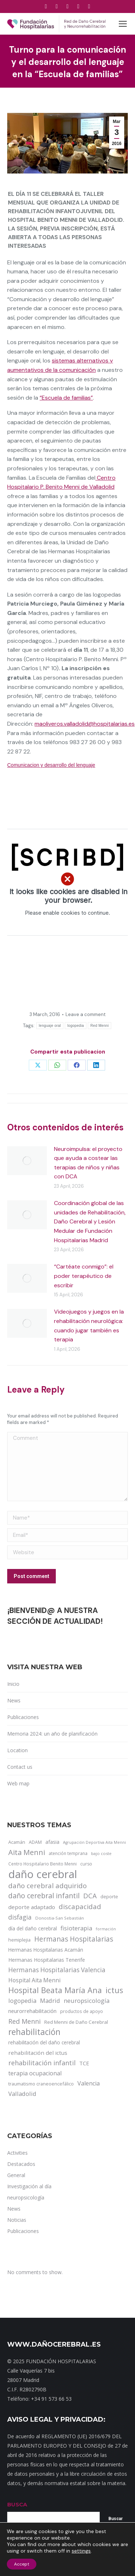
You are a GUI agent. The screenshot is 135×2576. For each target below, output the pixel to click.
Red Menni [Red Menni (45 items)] (24, 2021)
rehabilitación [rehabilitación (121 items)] (34, 2032)
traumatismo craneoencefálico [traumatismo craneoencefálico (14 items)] (41, 2083)
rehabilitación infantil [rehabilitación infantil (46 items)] (42, 2062)
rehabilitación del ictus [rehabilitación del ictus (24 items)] (37, 2052)
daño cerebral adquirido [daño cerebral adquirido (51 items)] (47, 1885)
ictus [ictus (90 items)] (114, 1990)
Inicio (13, 1683)
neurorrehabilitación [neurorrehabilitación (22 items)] (32, 2010)
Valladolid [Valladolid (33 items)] (22, 2093)
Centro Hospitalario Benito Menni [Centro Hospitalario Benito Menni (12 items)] (42, 1864)
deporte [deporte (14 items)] (109, 1896)
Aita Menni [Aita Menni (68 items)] (26, 1852)
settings (81, 2551)
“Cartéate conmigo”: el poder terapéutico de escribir (83, 1276)
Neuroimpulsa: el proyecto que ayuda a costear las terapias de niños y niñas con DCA (88, 1163)
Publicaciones (23, 1717)
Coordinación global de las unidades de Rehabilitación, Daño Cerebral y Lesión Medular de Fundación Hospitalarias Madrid (90, 1221)
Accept (21, 2564)
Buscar (115, 2518)
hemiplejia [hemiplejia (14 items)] (19, 1940)
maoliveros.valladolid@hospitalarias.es (85, 723)
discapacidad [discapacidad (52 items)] (80, 1906)
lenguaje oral (50, 1026)
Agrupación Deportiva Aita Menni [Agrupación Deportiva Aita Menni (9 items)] (94, 1842)
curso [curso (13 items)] (86, 1864)
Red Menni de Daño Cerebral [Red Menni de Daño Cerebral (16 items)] (76, 2022)
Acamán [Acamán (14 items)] (16, 1842)
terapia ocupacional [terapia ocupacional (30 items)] (35, 2073)
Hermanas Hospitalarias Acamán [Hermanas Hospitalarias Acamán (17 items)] (45, 1949)
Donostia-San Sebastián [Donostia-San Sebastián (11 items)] (59, 1918)
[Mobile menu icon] (123, 24)
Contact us (19, 1766)
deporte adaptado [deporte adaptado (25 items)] (31, 1907)
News (14, 1700)
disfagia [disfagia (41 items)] (20, 1917)
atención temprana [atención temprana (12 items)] (68, 1853)
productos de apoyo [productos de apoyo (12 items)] (81, 2011)
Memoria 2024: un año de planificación (52, 1733)
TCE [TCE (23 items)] (84, 2063)
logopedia (75, 1026)
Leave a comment (85, 1014)
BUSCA (17, 2504)
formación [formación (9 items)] (106, 1928)
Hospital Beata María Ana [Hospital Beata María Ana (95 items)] (55, 1990)
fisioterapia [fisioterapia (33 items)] (76, 1928)
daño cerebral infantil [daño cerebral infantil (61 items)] (44, 1895)
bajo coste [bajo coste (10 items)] (101, 1853)
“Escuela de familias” (66, 397)
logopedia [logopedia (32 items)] (22, 2000)
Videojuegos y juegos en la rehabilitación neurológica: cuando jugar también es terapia (89, 1325)
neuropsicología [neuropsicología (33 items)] (86, 2000)
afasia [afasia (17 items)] (52, 1841)
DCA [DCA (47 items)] (90, 1895)
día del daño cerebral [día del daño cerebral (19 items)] (32, 1928)
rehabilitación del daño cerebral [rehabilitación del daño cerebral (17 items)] (44, 2042)
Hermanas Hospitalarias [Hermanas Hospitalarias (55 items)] (73, 1939)
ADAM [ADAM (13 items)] (35, 1842)
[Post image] (27, 1160)
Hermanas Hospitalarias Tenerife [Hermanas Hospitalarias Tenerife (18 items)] (46, 1959)
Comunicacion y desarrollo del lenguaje (51, 765)
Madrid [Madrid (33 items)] (50, 2000)
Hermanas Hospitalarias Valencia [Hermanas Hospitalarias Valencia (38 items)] (56, 1970)
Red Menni (99, 1026)
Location (17, 1750)
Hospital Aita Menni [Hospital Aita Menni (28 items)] (34, 1980)
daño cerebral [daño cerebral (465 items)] (42, 1874)
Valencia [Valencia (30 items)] (88, 2083)
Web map (18, 1783)
